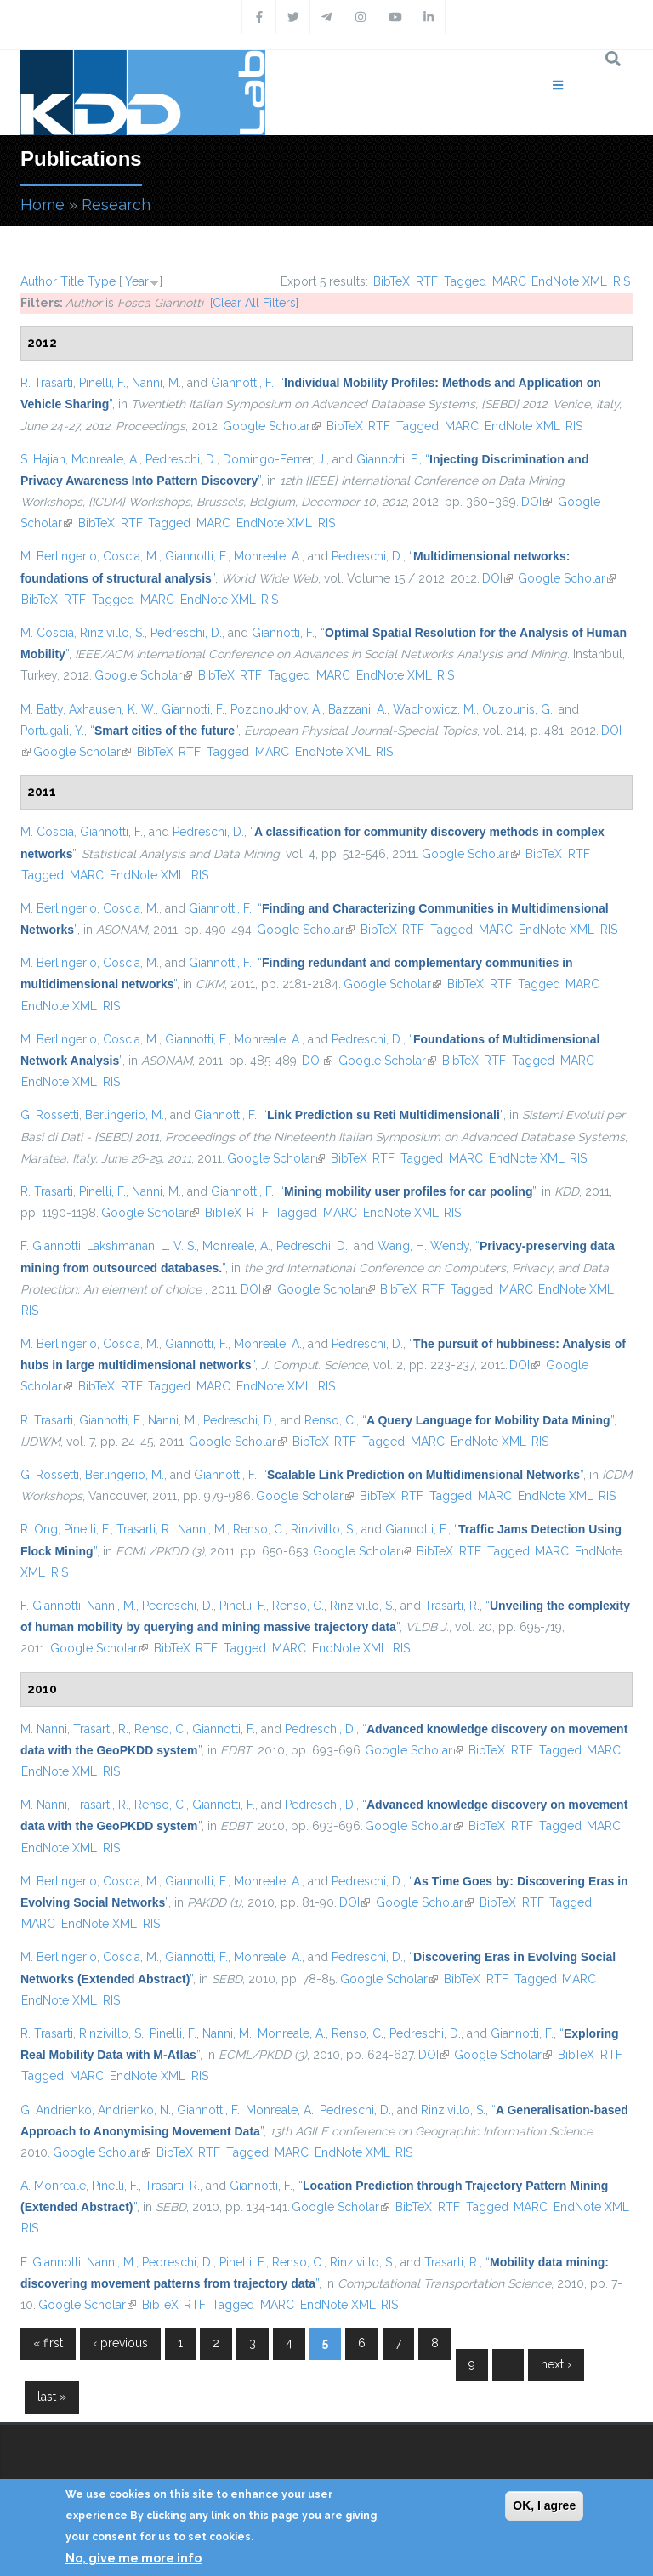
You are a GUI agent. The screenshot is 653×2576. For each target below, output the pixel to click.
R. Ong (39, 1529)
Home (42, 204)
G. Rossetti (49, 1115)
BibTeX (391, 281)
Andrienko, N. (134, 2110)
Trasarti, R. (144, 1529)
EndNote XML (569, 281)
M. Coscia (47, 633)
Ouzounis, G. (517, 709)
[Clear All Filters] (254, 303)
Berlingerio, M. (124, 1115)
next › (556, 2364)
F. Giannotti (50, 1246)
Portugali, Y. (52, 730)
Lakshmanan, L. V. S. (141, 1246)
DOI (536, 502)
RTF (427, 281)
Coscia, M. (131, 556)
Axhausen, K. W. (112, 709)
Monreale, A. (105, 459)
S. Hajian (42, 459)
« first (48, 2343)
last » (51, 2396)
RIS (621, 281)
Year (137, 281)
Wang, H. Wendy (423, 1246)
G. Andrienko (56, 2110)
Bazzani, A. (357, 709)
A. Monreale (53, 2185)
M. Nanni (43, 1729)
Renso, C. (330, 1420)
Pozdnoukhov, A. (276, 709)
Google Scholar (272, 426)
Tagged (465, 281)
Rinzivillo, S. (112, 633)
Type (102, 281)
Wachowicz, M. (434, 709)
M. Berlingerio (58, 556)
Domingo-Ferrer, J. (274, 459)
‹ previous (120, 2343)
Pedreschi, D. (181, 459)
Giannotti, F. (242, 383)
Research (116, 204)
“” (164, 730)
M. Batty (41, 709)
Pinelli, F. (102, 383)
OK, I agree (544, 2505)
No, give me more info (133, 2558)
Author (38, 281)
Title (72, 281)
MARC (509, 281)
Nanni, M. (156, 383)
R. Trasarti (46, 383)
